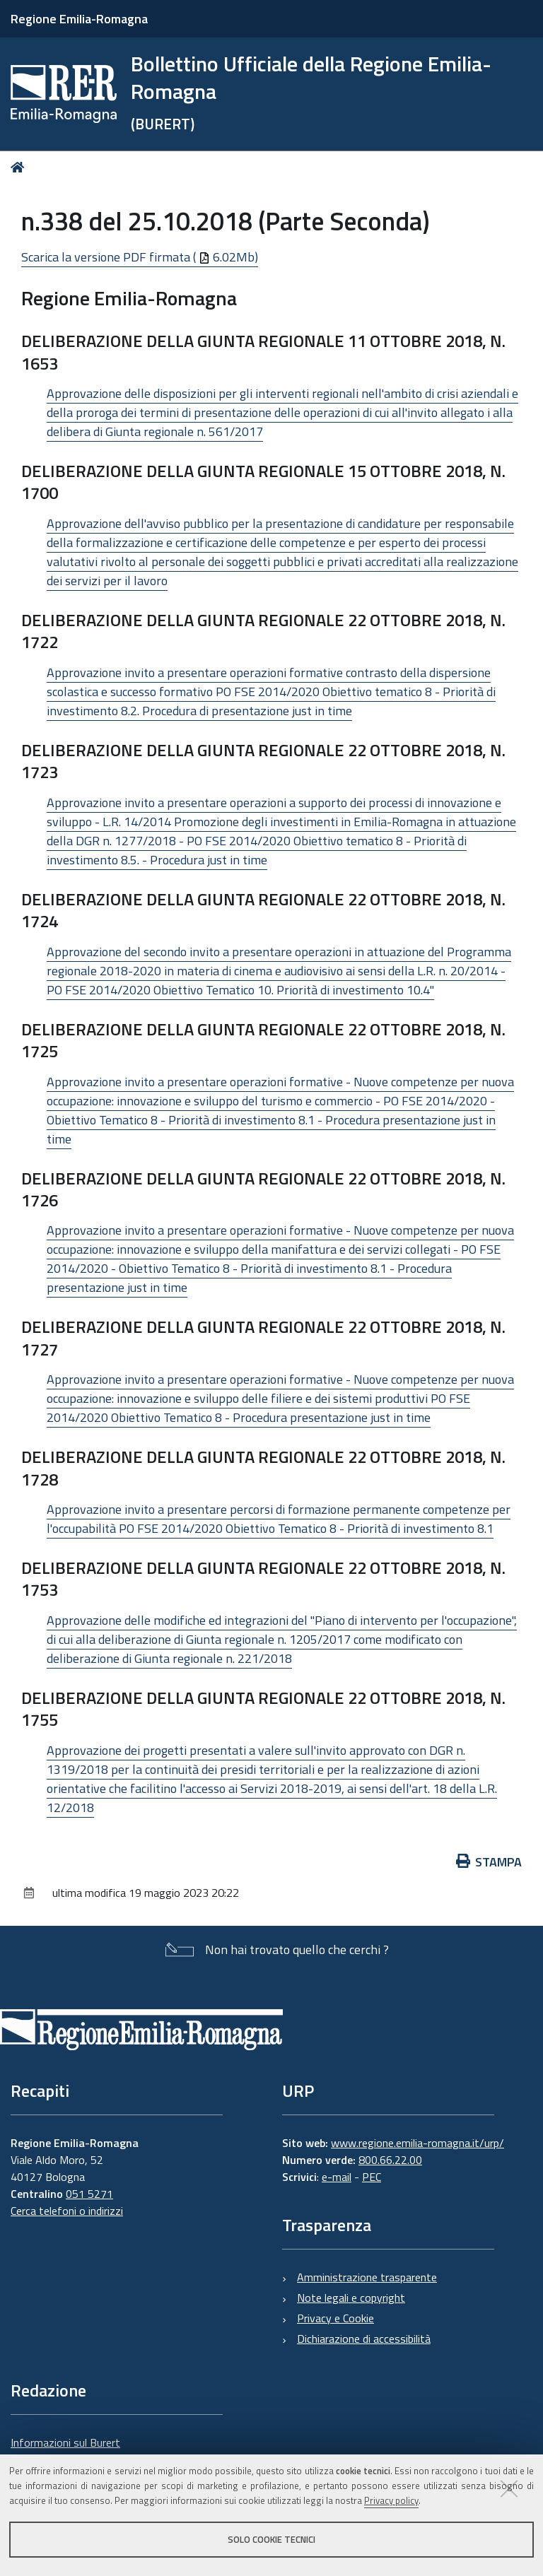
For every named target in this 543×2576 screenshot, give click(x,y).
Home (20, 167)
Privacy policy (391, 2500)
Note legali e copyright (351, 2297)
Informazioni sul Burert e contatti (65, 2451)
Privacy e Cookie (335, 2318)
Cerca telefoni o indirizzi (67, 2210)
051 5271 (89, 2193)
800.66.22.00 (390, 2159)
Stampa (489, 1861)
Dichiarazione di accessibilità (364, 2338)
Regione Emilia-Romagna (79, 18)
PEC (371, 2176)
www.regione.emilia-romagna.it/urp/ (417, 2142)
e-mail (336, 2176)
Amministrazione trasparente (367, 2277)
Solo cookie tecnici (271, 2539)
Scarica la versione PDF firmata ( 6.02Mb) (139, 256)
